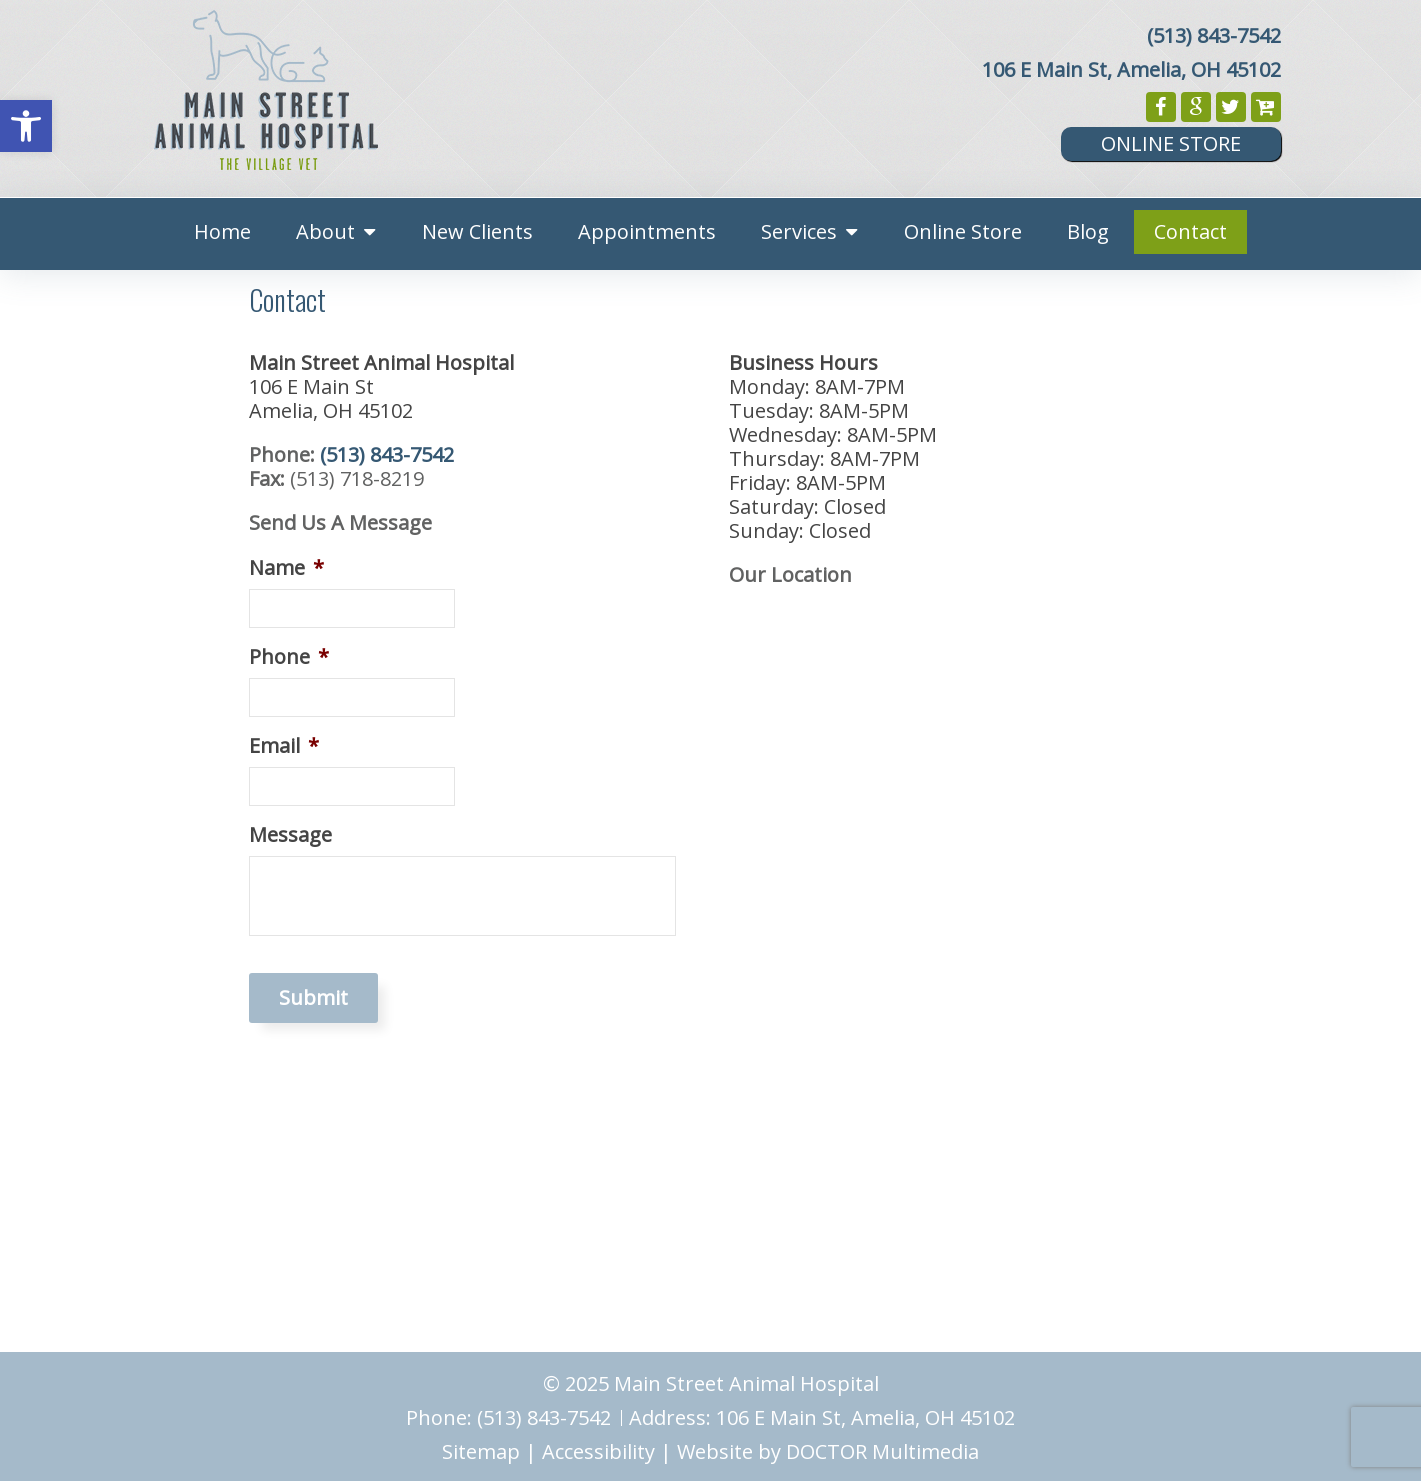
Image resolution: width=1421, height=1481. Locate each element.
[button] (26, 126)
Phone (289, 657)
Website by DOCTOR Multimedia (828, 1451)
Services (799, 231)
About (325, 231)
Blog (1088, 231)
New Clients (477, 231)
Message (290, 835)
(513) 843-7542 (1214, 35)
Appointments (647, 231)
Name (286, 568)
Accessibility (598, 1451)
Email (284, 746)
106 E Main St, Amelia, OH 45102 (1131, 69)
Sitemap (481, 1451)
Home (222, 231)
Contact (1190, 231)
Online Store (1171, 143)
